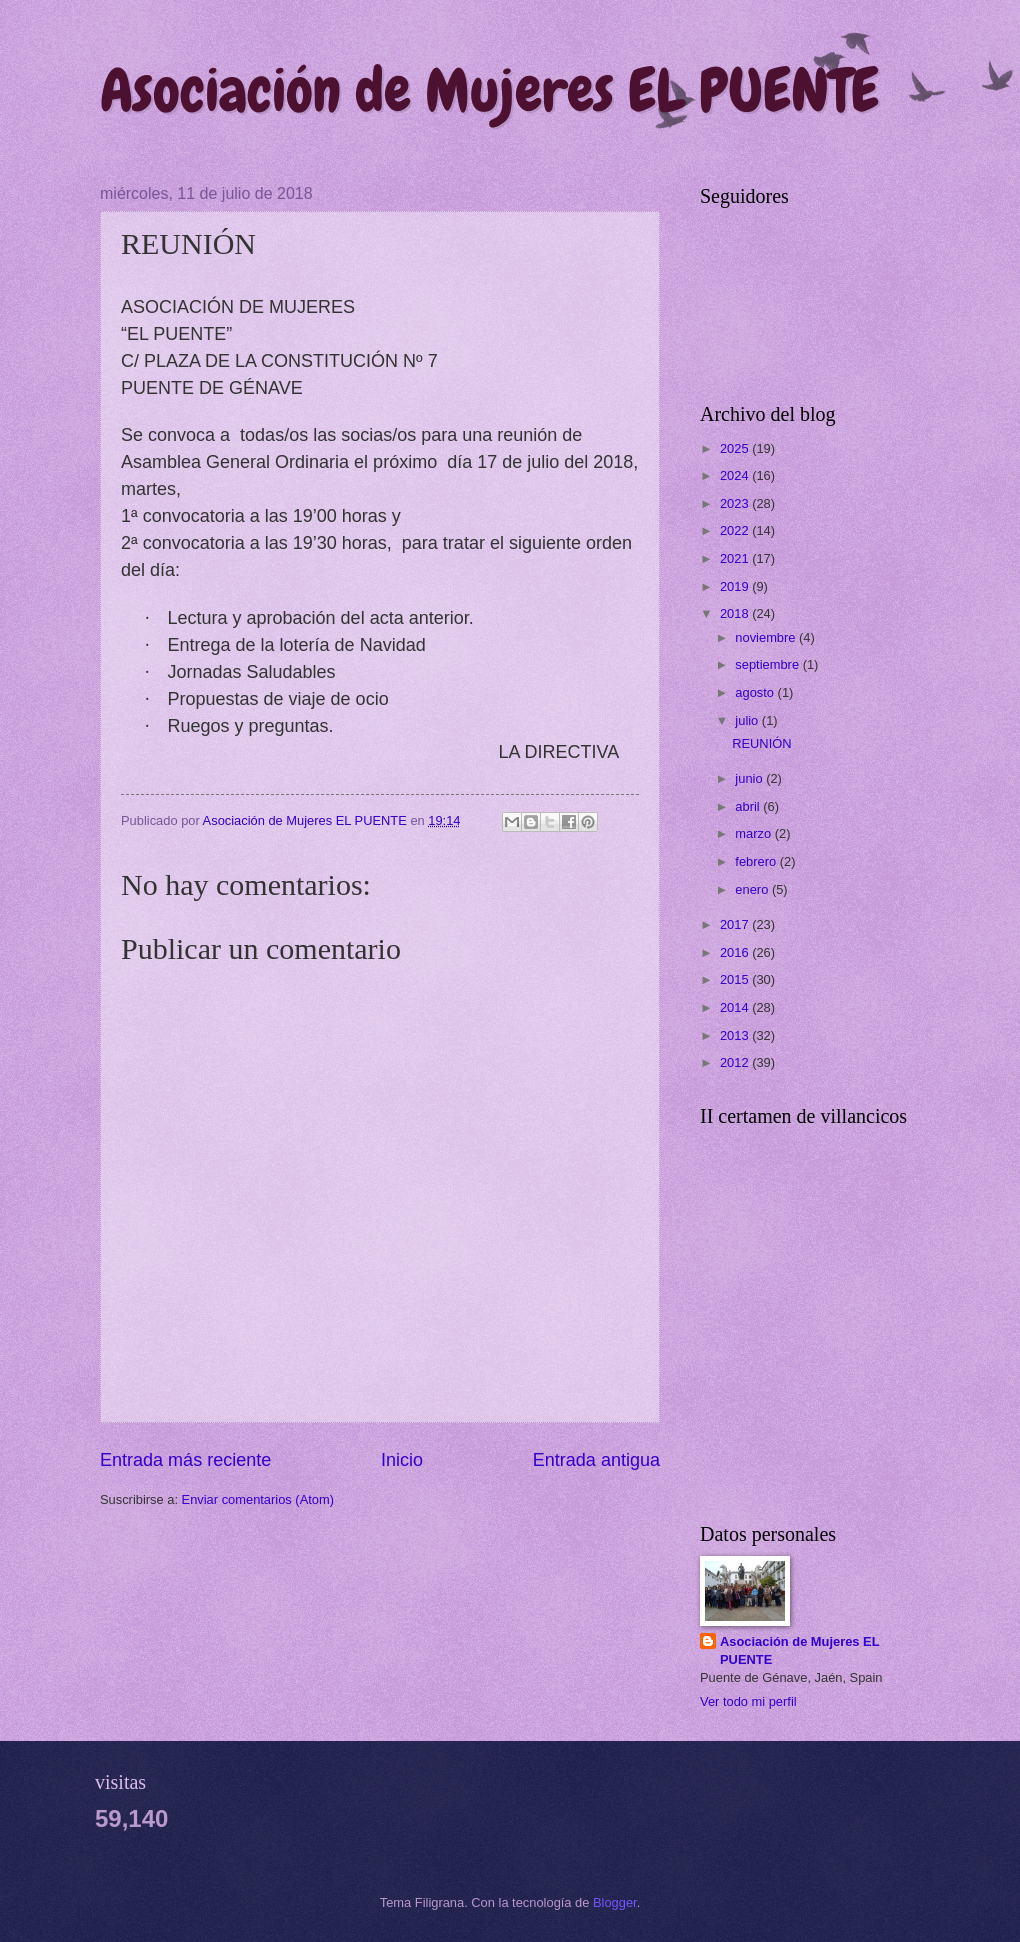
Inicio (402, 1460)
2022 (736, 530)
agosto (756, 692)
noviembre (767, 637)
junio (750, 778)
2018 (736, 613)
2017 (736, 924)
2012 (736, 1062)
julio (748, 720)
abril (749, 806)
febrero (757, 861)
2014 (736, 1007)
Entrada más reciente (185, 1460)
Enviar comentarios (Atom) (258, 1499)
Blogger (615, 1902)
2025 (736, 448)
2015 (736, 979)
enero (753, 889)
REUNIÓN (761, 743)
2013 (736, 1035)
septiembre (768, 664)
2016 (736, 952)
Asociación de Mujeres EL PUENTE (489, 90)
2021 (736, 558)
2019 (736, 586)
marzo (754, 833)
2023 (736, 503)
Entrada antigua (596, 1460)
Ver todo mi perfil (748, 1701)
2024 (736, 475)
